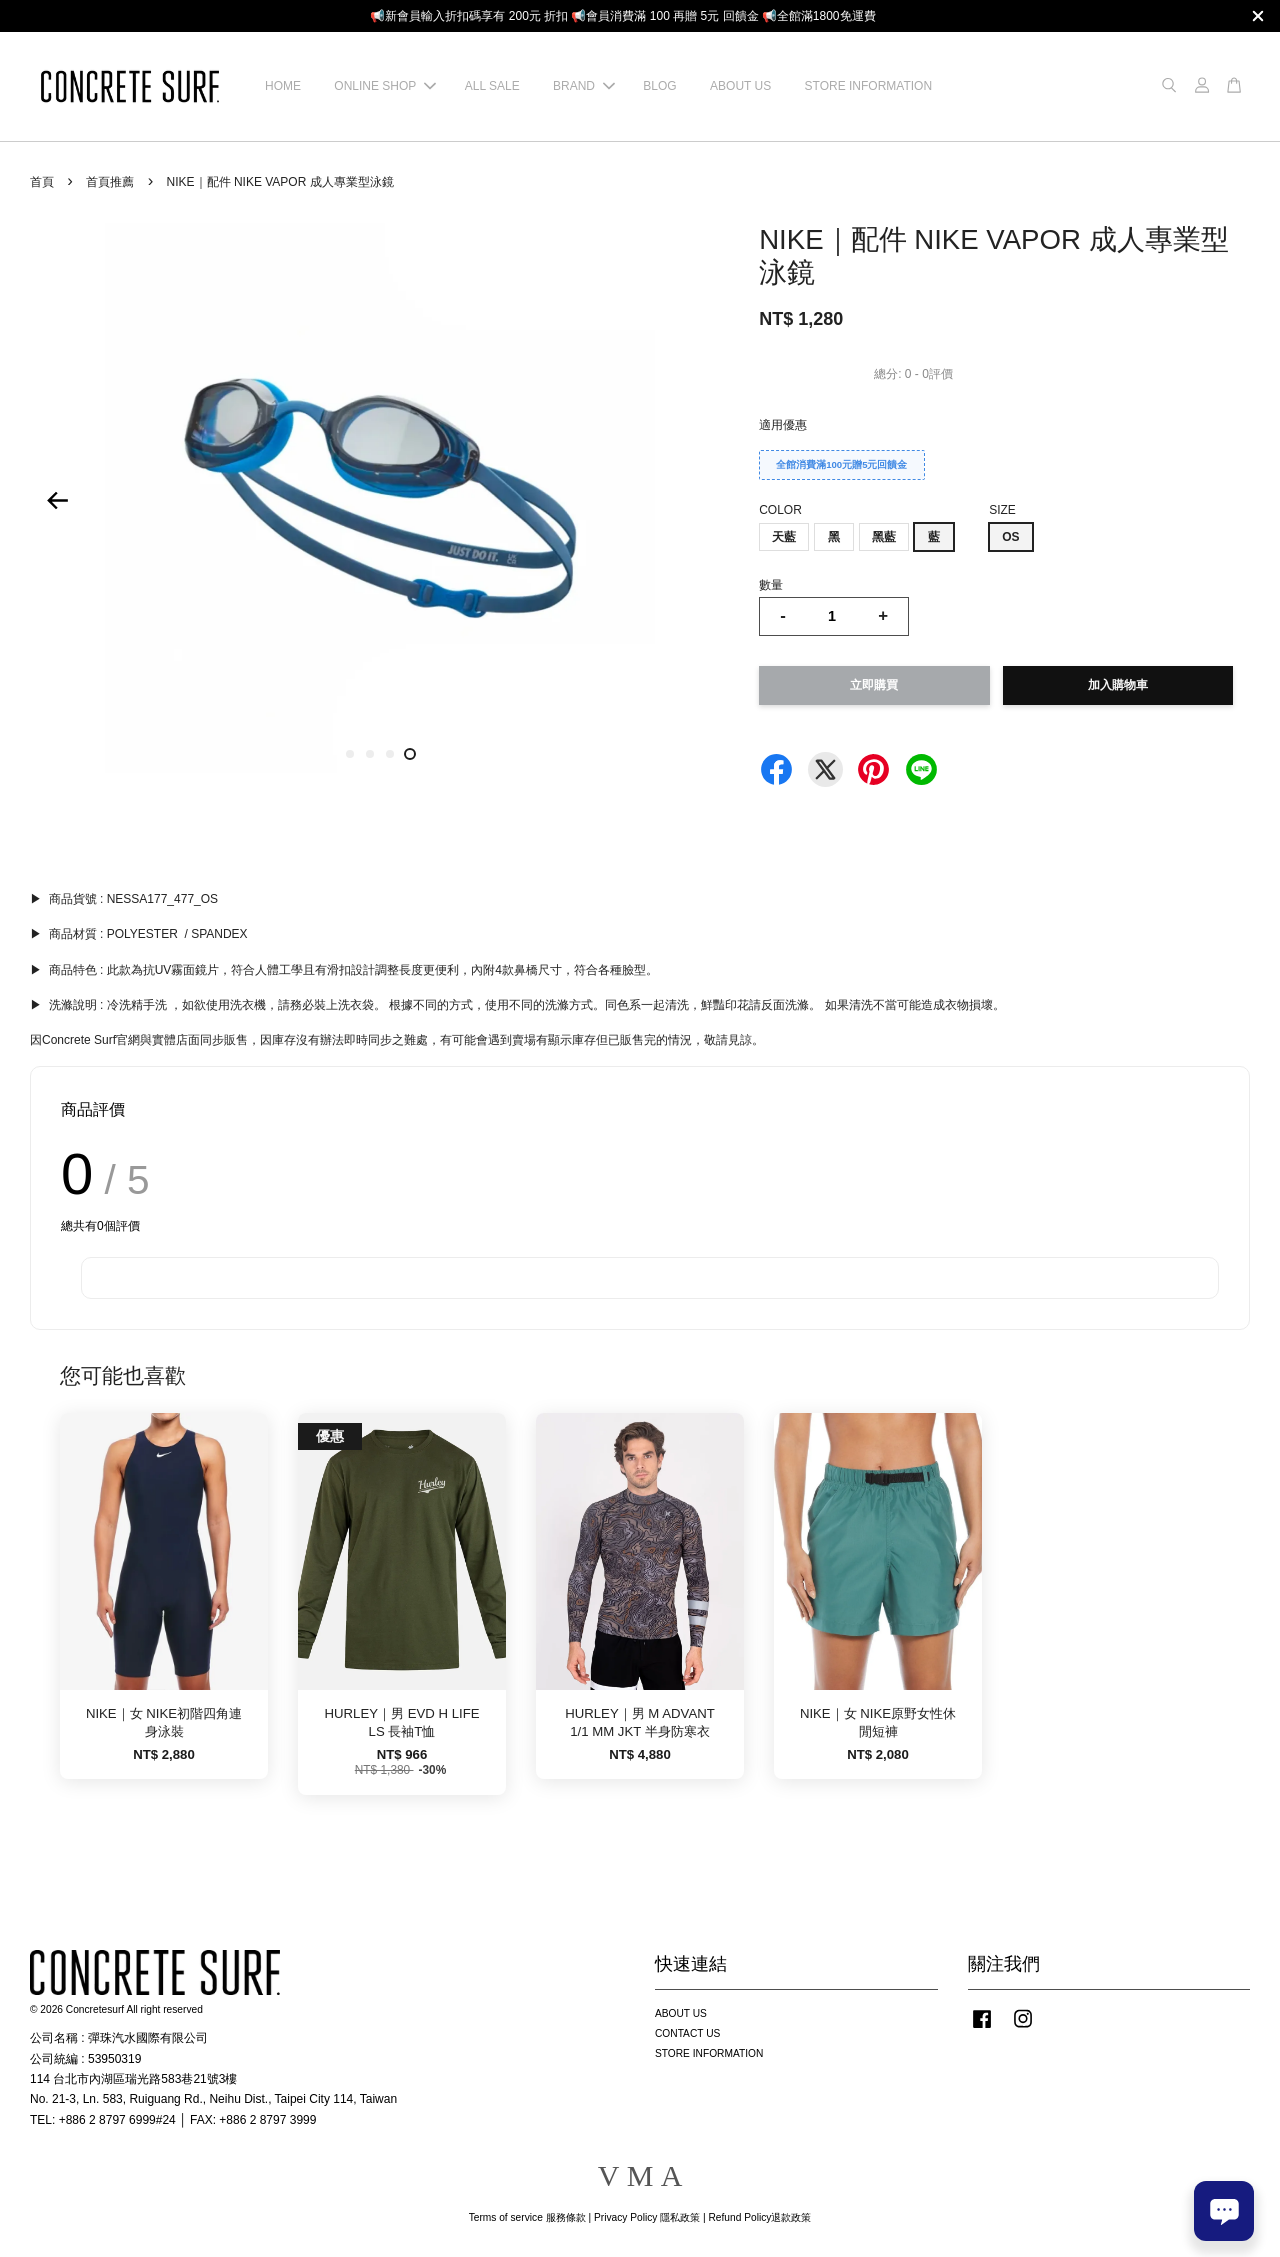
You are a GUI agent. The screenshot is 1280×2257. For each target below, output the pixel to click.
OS (1010, 537)
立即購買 (874, 685)
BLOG (659, 86)
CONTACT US (687, 2033)
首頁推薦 (110, 182)
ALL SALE (492, 86)
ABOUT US (740, 86)
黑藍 (884, 537)
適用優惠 (783, 425)
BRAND (584, 86)
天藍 (784, 537)
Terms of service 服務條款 (527, 2217)
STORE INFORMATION (869, 86)
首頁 (42, 182)
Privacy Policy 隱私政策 (647, 2217)
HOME (283, 86)
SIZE (1002, 510)
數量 (771, 585)
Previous (57, 501)
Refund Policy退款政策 (760, 2217)
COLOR (780, 510)
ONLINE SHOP (385, 86)
